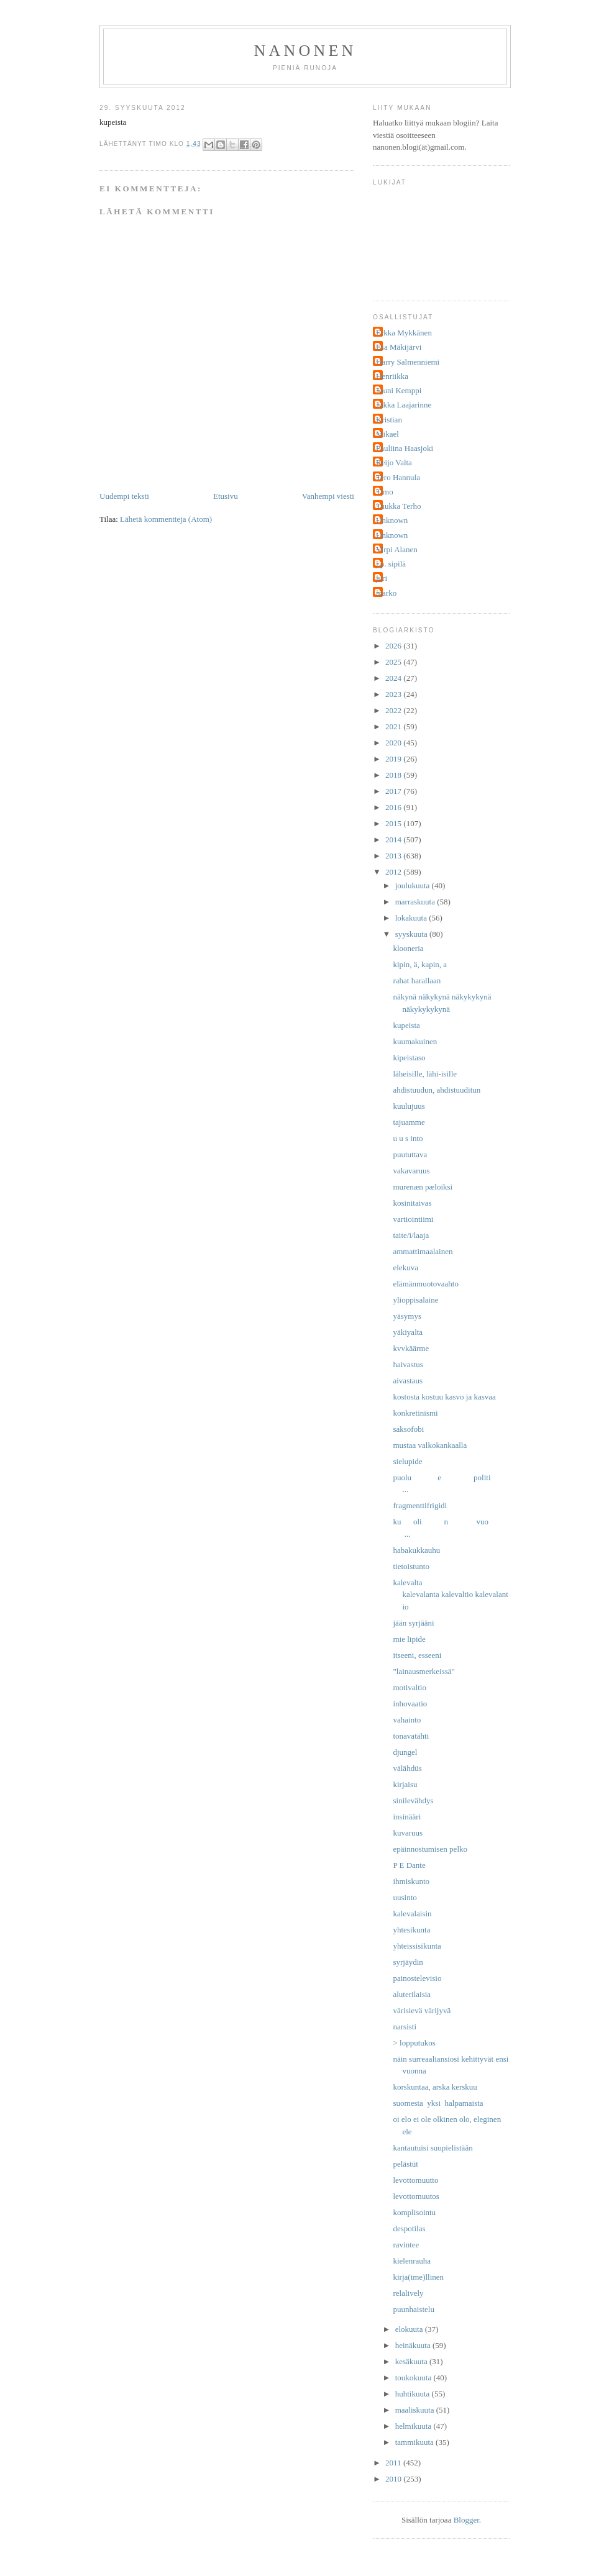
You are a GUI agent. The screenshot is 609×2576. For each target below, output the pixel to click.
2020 (394, 742)
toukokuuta (414, 2377)
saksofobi (408, 1429)
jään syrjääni (413, 1622)
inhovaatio (410, 1703)
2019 (394, 758)
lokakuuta (412, 917)
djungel (405, 1752)
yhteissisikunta (417, 1945)
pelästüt (405, 2164)
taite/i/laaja (411, 1235)
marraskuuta (416, 901)
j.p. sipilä (391, 563)
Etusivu (225, 496)
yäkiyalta (408, 1332)
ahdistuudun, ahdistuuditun (436, 1090)
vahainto (407, 1719)
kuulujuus (408, 1106)
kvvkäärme (411, 1348)
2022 (394, 710)
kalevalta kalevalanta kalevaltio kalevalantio (450, 1594)
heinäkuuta (414, 2345)
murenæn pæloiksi (422, 1186)
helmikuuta (414, 2426)
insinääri (407, 1816)
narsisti (404, 2026)
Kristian (389, 419)
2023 (394, 694)
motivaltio (409, 1687)
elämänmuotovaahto (425, 1283)
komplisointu (414, 2212)
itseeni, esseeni (417, 1655)
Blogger (466, 2519)
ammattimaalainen (422, 1251)
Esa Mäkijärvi (398, 347)
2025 (394, 662)
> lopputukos (414, 2042)
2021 (394, 726)
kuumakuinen (415, 1041)
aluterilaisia (412, 1994)
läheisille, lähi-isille (425, 1073)
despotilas (409, 2228)
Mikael (387, 434)
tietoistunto (411, 1566)
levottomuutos (416, 2196)
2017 (394, 791)
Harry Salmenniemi (407, 361)
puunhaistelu (413, 2309)
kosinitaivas (412, 1203)
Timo (384, 491)
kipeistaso (409, 1057)
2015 (394, 823)
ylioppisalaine (415, 1299)
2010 (394, 2478)
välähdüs (407, 1768)
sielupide (407, 1461)
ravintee (406, 2244)
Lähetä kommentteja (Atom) (166, 519)
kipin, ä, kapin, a (420, 964)
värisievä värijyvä (422, 2010)
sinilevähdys (413, 1800)
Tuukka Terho (398, 506)
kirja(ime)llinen (418, 2277)
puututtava (410, 1154)
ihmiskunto (411, 1881)
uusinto (404, 1897)
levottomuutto (415, 2180)
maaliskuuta (415, 2409)
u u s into (408, 1138)
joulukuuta (413, 885)
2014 (394, 839)
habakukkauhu (416, 1550)
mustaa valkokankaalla (430, 1445)
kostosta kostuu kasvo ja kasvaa (444, 1396)
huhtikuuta (413, 2393)
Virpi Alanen (397, 549)
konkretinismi (415, 1413)
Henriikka (392, 376)
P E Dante (409, 1865)
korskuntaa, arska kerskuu (435, 2086)
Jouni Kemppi (398, 390)
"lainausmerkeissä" (423, 1671)
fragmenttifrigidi (420, 1505)
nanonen (305, 51)
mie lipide (409, 1639)
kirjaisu (405, 1784)
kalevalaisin (412, 1913)
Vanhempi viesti (328, 496)
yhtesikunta (411, 1929)
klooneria (408, 948)
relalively (408, 2293)
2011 (394, 2462)
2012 (394, 871)
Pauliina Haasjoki (404, 448)
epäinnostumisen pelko (430, 1849)
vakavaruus (411, 1170)
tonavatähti (411, 1736)
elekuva (405, 1267)
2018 (394, 775)
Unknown (392, 520)
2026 (394, 645)
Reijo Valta (394, 462)
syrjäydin (408, 1962)
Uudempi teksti (124, 496)
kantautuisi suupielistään (432, 2147)
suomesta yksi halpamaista (438, 2103)
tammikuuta (415, 2442)
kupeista (406, 1025)
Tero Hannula (398, 477)
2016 (394, 807)
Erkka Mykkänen (404, 332)
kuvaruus (408, 1832)
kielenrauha (412, 2260)
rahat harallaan (417, 980)
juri (381, 578)
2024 (394, 678)
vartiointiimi (413, 1219)
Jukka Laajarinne (403, 404)
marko (386, 593)
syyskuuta (412, 934)
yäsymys (407, 1316)
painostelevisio (417, 1978)
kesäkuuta (412, 2361)
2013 (394, 855)
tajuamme (408, 1122)
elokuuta (410, 2329)
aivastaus (408, 1380)
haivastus (408, 1364)
